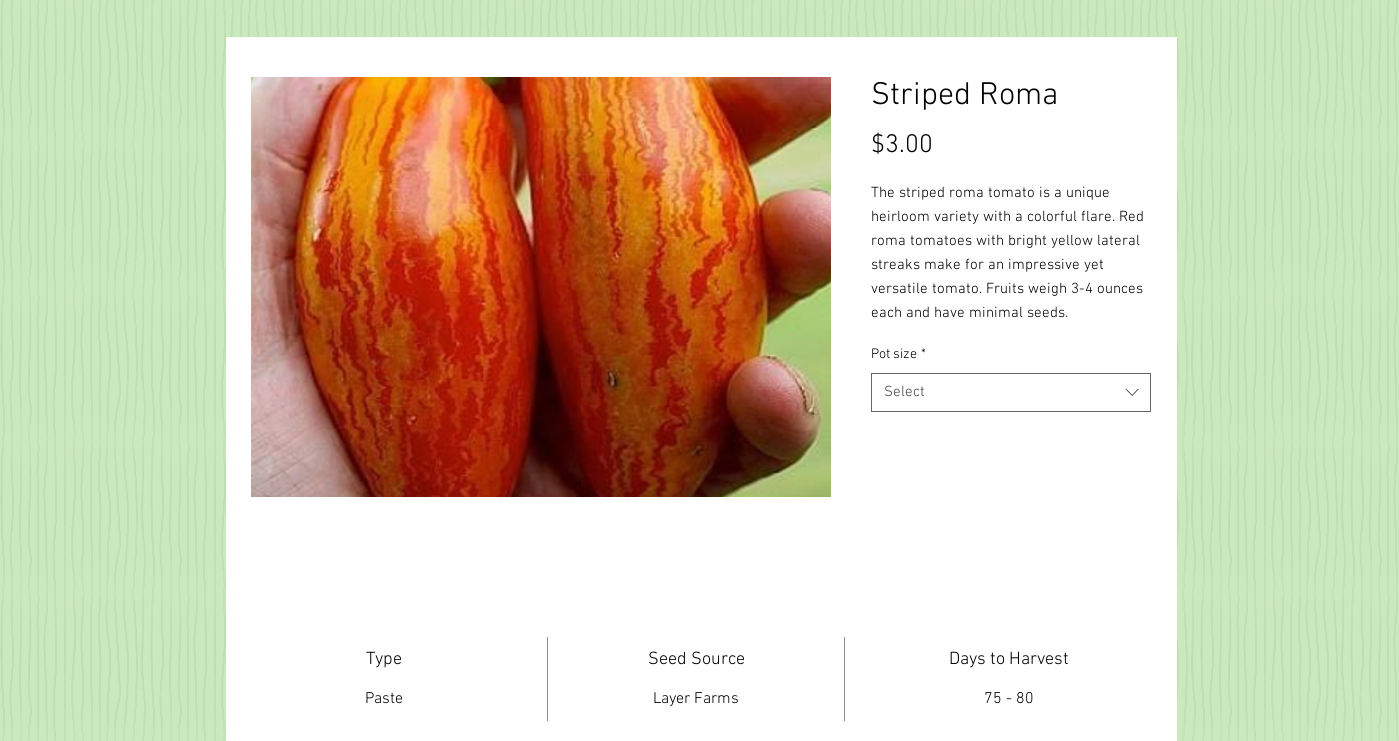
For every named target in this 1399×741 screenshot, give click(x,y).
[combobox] (1011, 392)
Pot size (898, 354)
